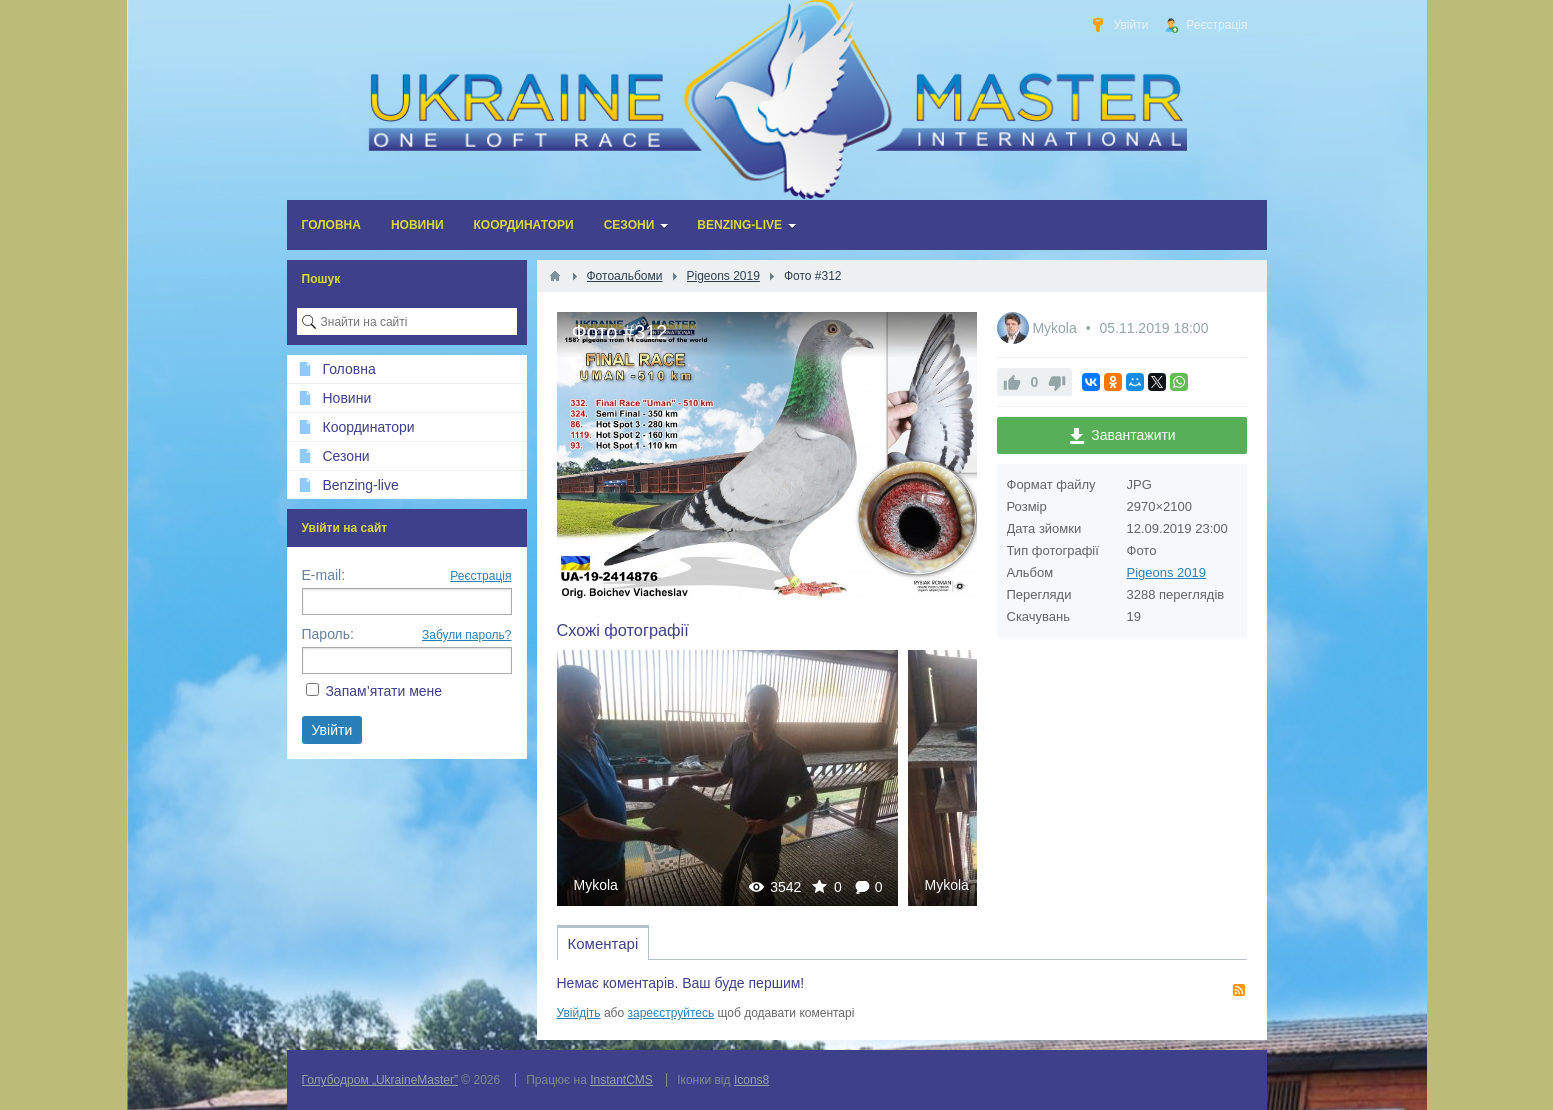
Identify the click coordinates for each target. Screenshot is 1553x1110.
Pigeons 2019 (1167, 572)
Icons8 (751, 1080)
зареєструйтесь (671, 1013)
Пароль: (328, 634)
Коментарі (603, 943)
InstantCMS (621, 1080)
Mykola (596, 885)
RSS (1239, 990)
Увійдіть (579, 1013)
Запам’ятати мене (383, 691)
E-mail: (324, 575)
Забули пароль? (467, 635)
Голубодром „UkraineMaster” (380, 1080)
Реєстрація (480, 576)
